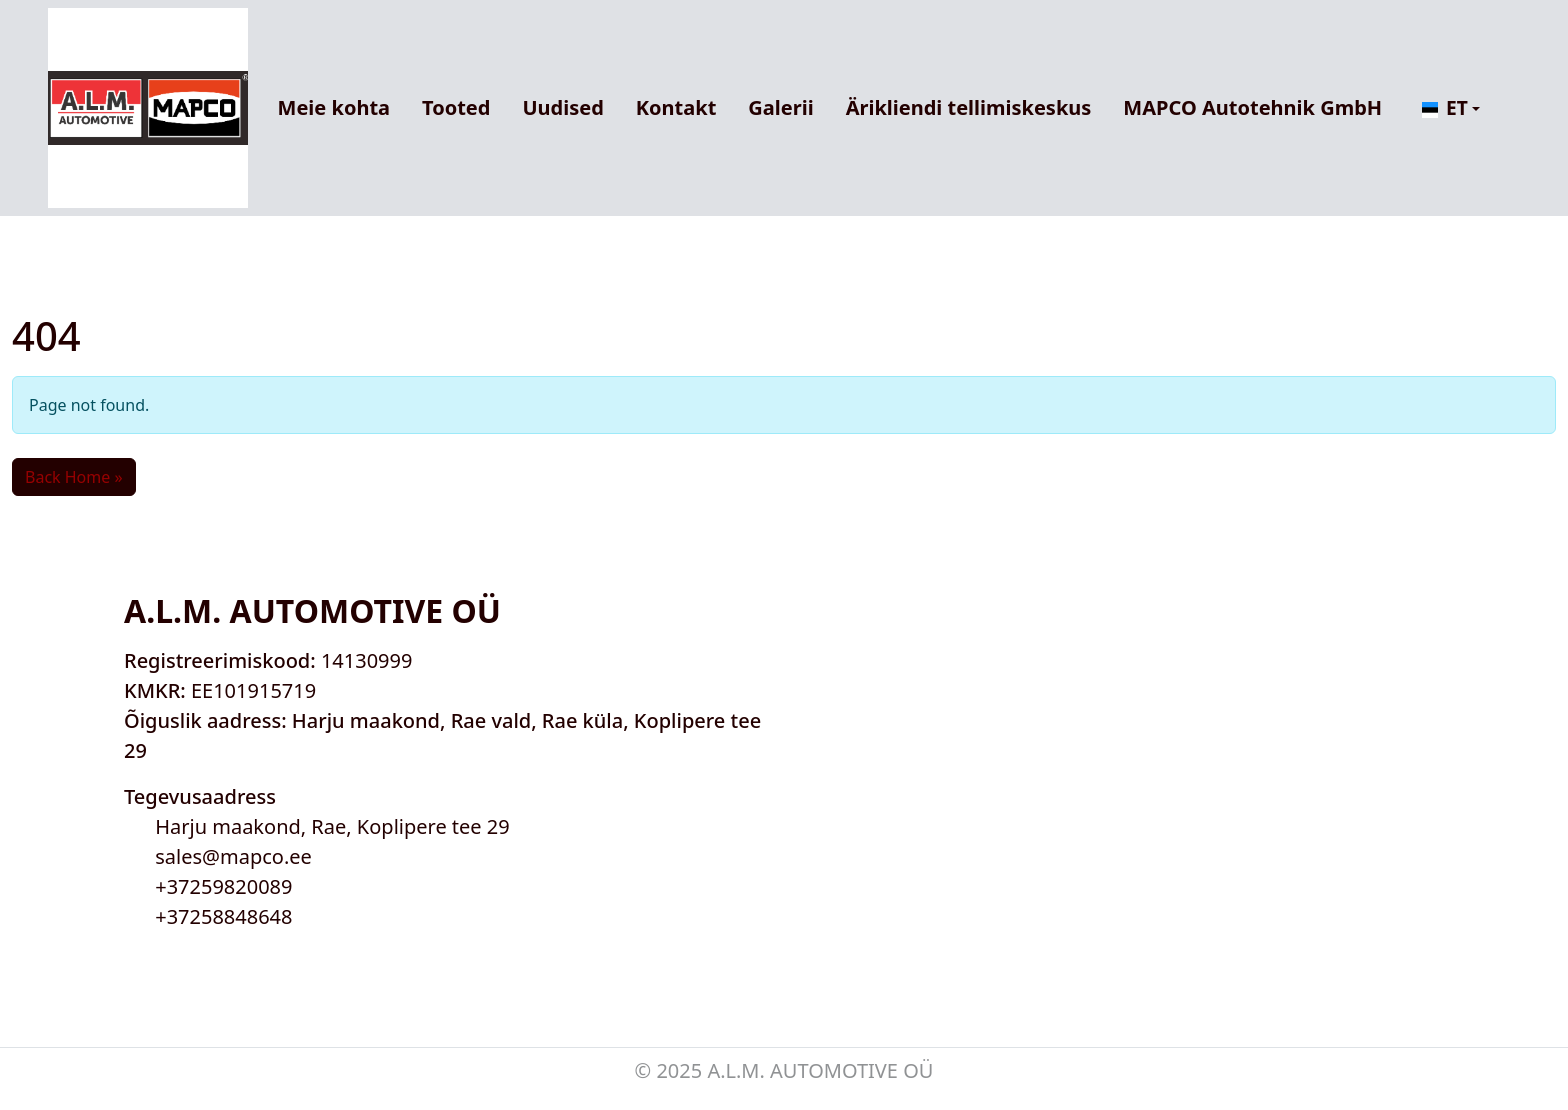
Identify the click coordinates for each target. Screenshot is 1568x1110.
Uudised (562, 107)
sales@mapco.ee (233, 856)
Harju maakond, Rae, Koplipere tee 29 (332, 826)
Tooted (456, 107)
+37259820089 (223, 886)
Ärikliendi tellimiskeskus (969, 107)
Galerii (780, 107)
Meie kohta (334, 107)
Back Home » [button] (74, 477)
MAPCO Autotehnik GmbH (1252, 107)
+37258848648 (223, 916)
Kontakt (676, 107)
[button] (1451, 108)
